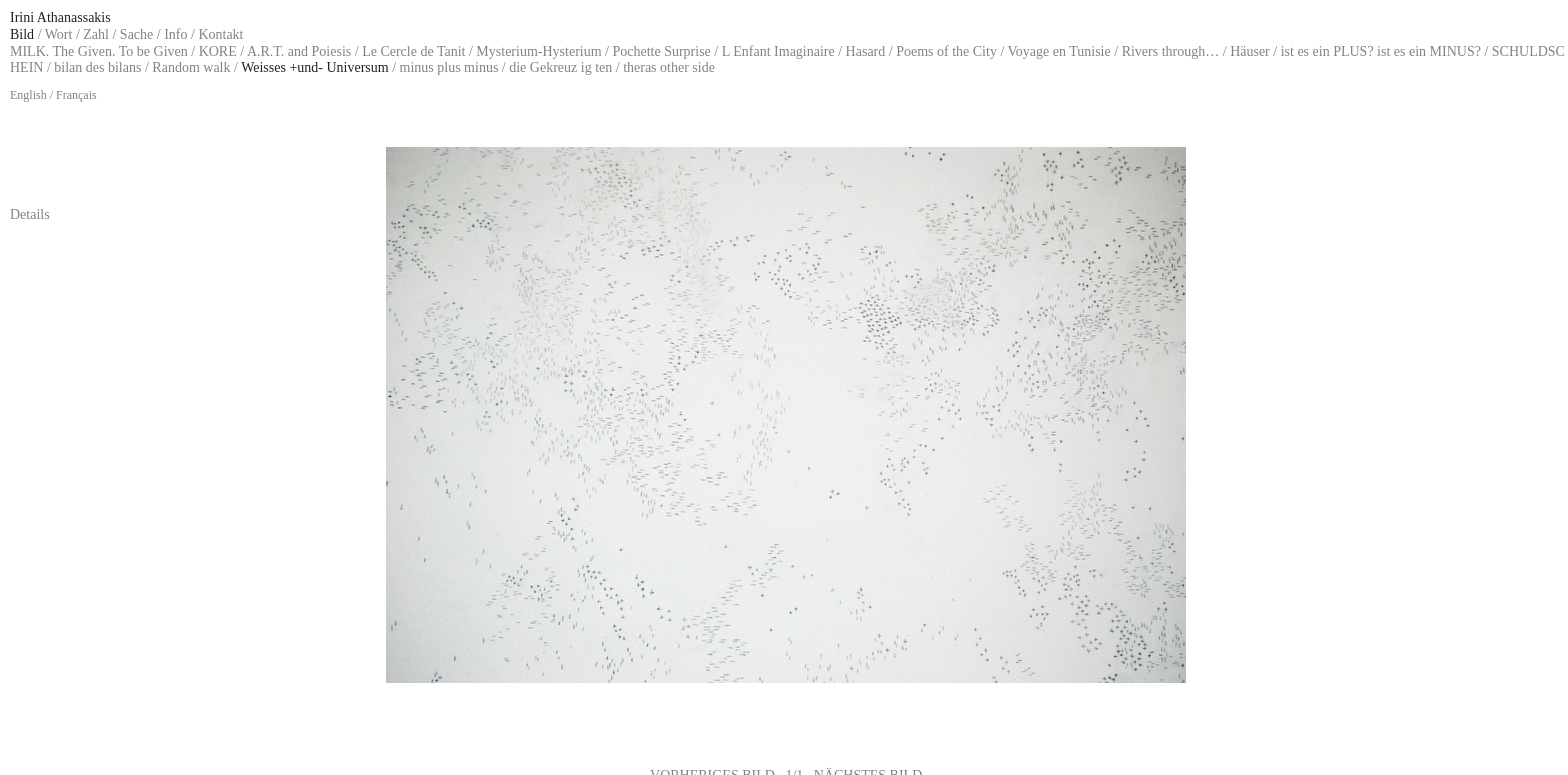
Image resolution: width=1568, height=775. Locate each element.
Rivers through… (1171, 51)
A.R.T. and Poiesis (299, 51)
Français (76, 95)
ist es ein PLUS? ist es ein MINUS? (1381, 51)
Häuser (1250, 51)
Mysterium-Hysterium (538, 51)
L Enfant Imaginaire (778, 51)
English (28, 95)
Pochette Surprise (661, 51)
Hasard (866, 51)
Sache (136, 34)
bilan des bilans (97, 67)
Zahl (96, 34)
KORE (218, 51)
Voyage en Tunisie (1059, 51)
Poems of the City (946, 51)
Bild (22, 34)
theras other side (669, 67)
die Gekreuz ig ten (560, 67)
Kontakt (220, 34)
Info (175, 34)
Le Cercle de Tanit (413, 51)
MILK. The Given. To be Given (99, 51)
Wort (59, 34)
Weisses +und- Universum (315, 67)
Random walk (191, 67)
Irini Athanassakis (60, 17)
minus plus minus (449, 67)
